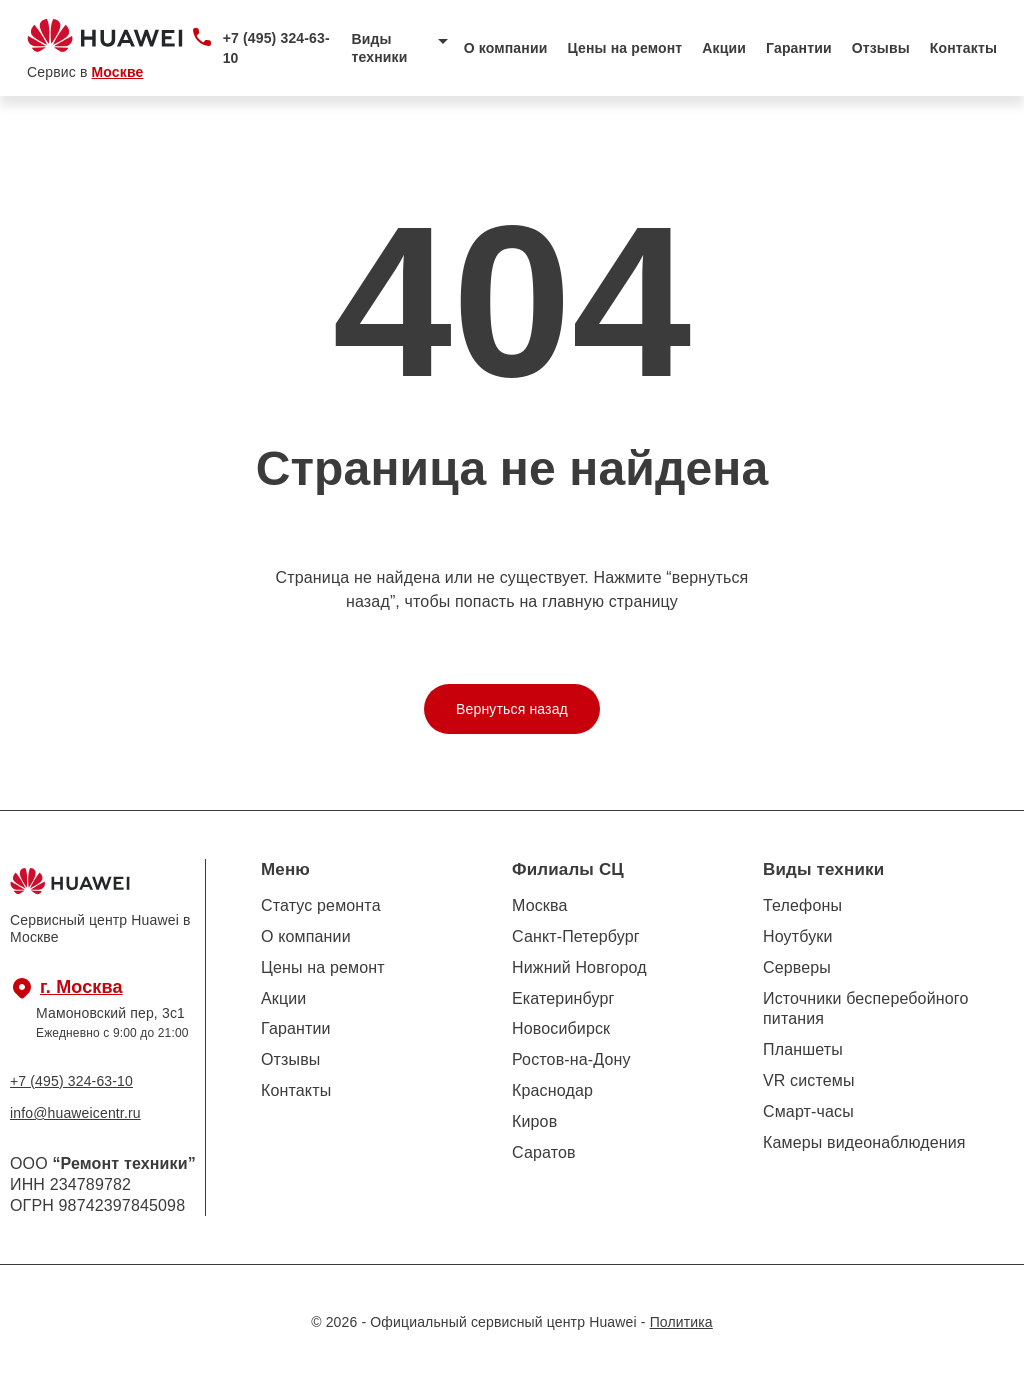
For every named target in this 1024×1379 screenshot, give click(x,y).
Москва (540, 905)
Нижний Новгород (579, 967)
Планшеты (803, 1049)
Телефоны (802, 905)
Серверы (797, 967)
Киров (534, 1121)
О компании (506, 48)
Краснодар (552, 1090)
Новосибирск (561, 1028)
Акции (724, 48)
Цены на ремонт (624, 48)
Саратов (544, 1152)
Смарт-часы (808, 1111)
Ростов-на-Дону (571, 1059)
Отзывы (881, 48)
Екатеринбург (563, 998)
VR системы (809, 1080)
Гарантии (799, 48)
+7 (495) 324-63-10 (276, 48)
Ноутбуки (798, 936)
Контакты (963, 48)
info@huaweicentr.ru (75, 1113)
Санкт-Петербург (576, 936)
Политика (681, 1322)
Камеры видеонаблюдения (864, 1142)
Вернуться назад (512, 709)
